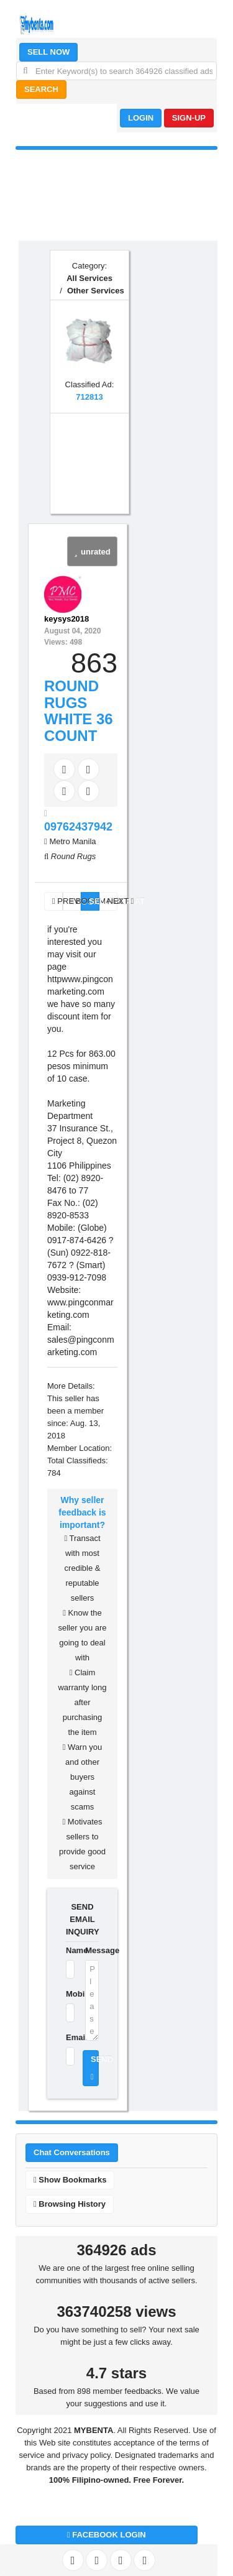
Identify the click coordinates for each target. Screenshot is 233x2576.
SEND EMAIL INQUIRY (82, 1919)
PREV (57, 901)
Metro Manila (72, 841)
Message (92, 1950)
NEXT (112, 901)
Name (68, 1950)
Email (68, 2037)
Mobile (68, 1994)
